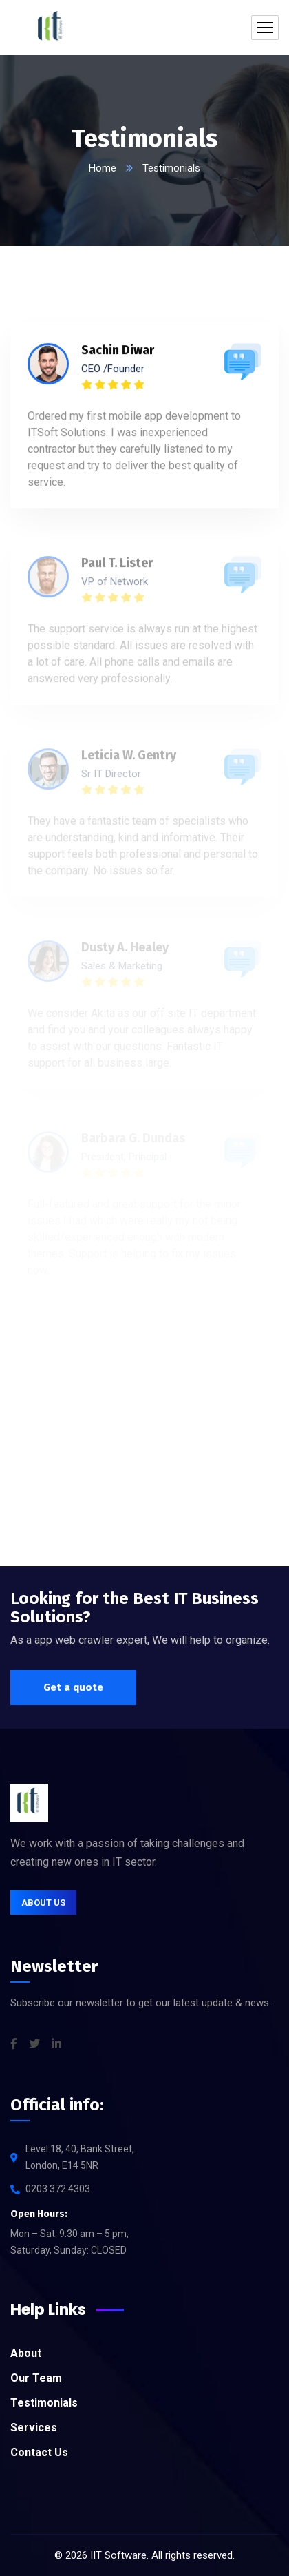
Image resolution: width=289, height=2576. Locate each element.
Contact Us (39, 2452)
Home (102, 168)
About (25, 2353)
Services (33, 2427)
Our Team (36, 2377)
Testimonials (44, 2402)
